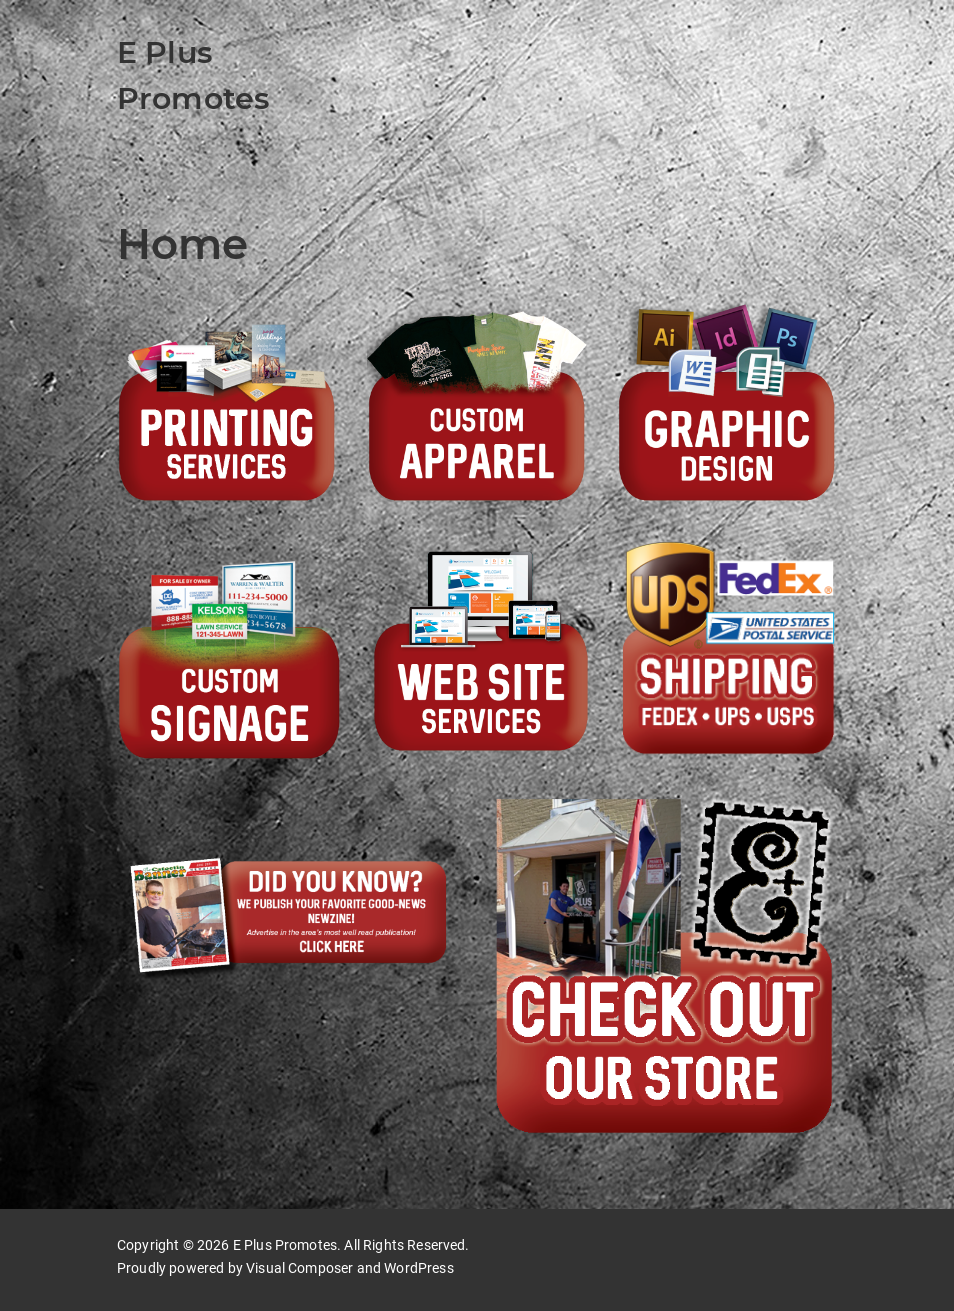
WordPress (418, 1268)
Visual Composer (299, 1268)
